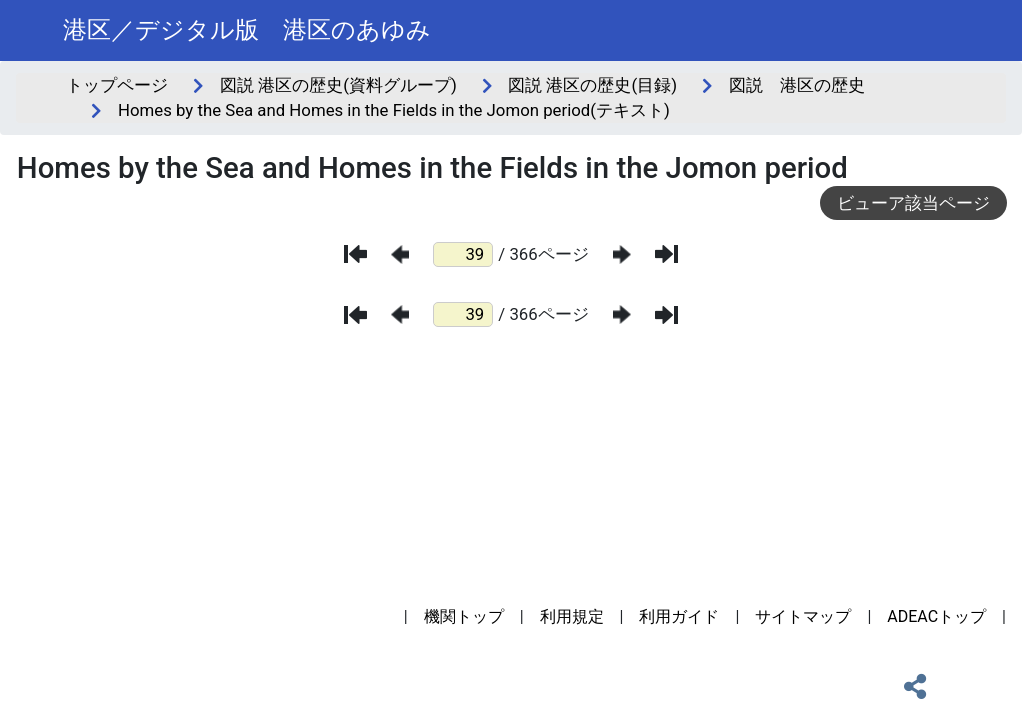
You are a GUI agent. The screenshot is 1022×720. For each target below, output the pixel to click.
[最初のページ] (355, 254)
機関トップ (464, 616)
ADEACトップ (936, 616)
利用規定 (572, 616)
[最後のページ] (666, 254)
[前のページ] (400, 254)
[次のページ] (622, 254)
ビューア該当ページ (913, 203)
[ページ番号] (463, 254)
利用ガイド (679, 616)
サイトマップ (803, 616)
